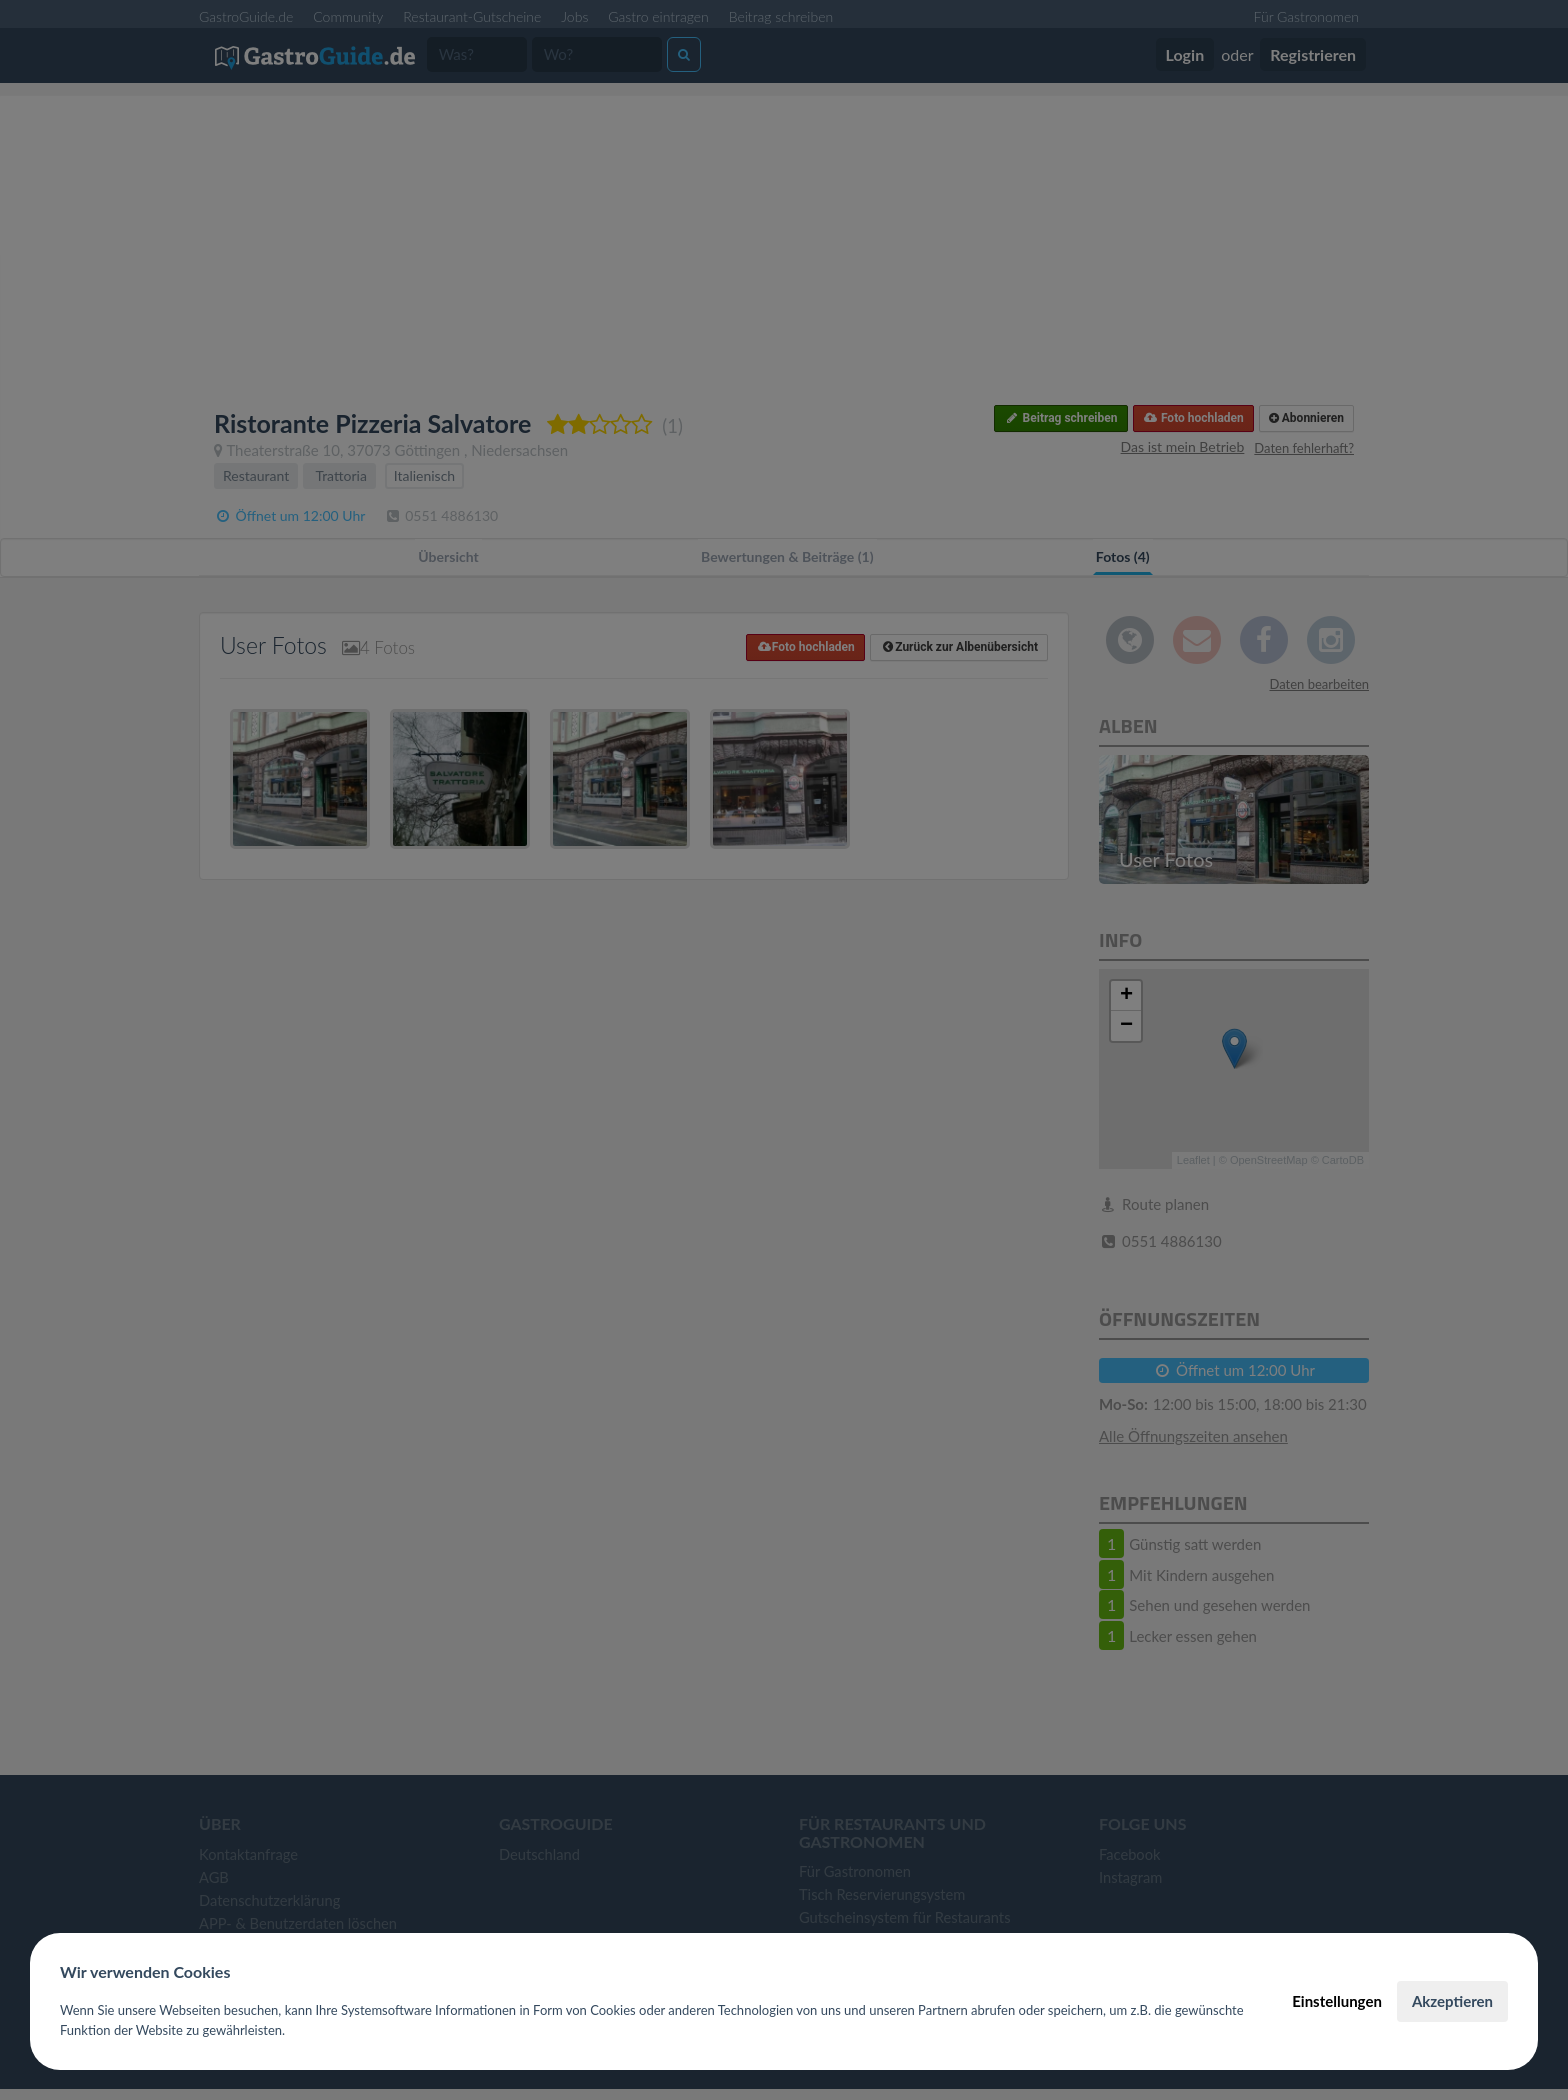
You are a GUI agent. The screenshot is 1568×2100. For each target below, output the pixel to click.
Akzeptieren (1452, 2001)
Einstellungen (1337, 2001)
